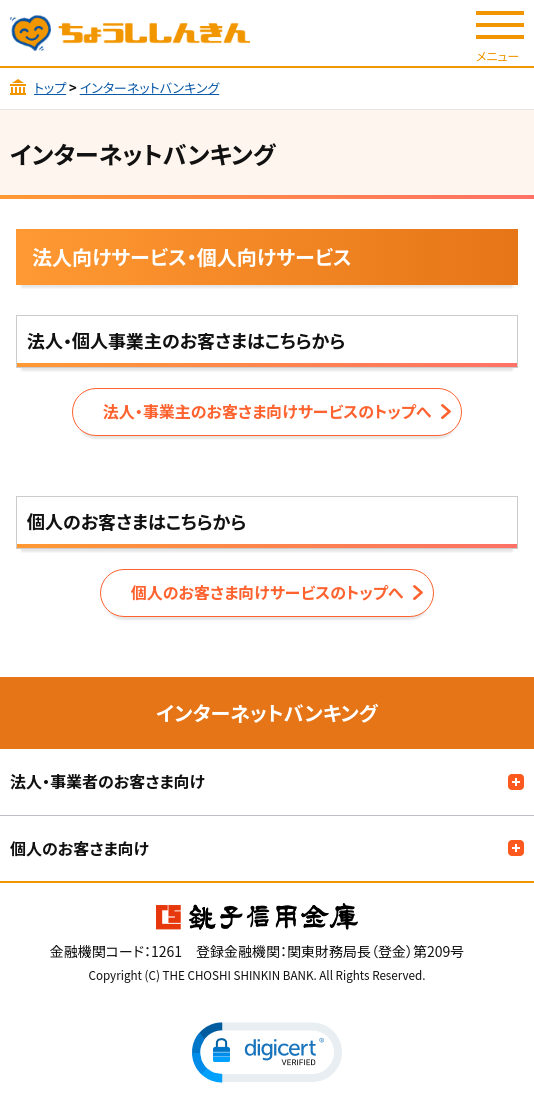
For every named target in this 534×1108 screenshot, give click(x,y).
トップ (50, 87)
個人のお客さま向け (79, 848)
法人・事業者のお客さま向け (107, 781)
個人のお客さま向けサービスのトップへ (267, 592)
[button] (267, 1052)
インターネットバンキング (149, 87)
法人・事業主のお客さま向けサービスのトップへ (267, 411)
